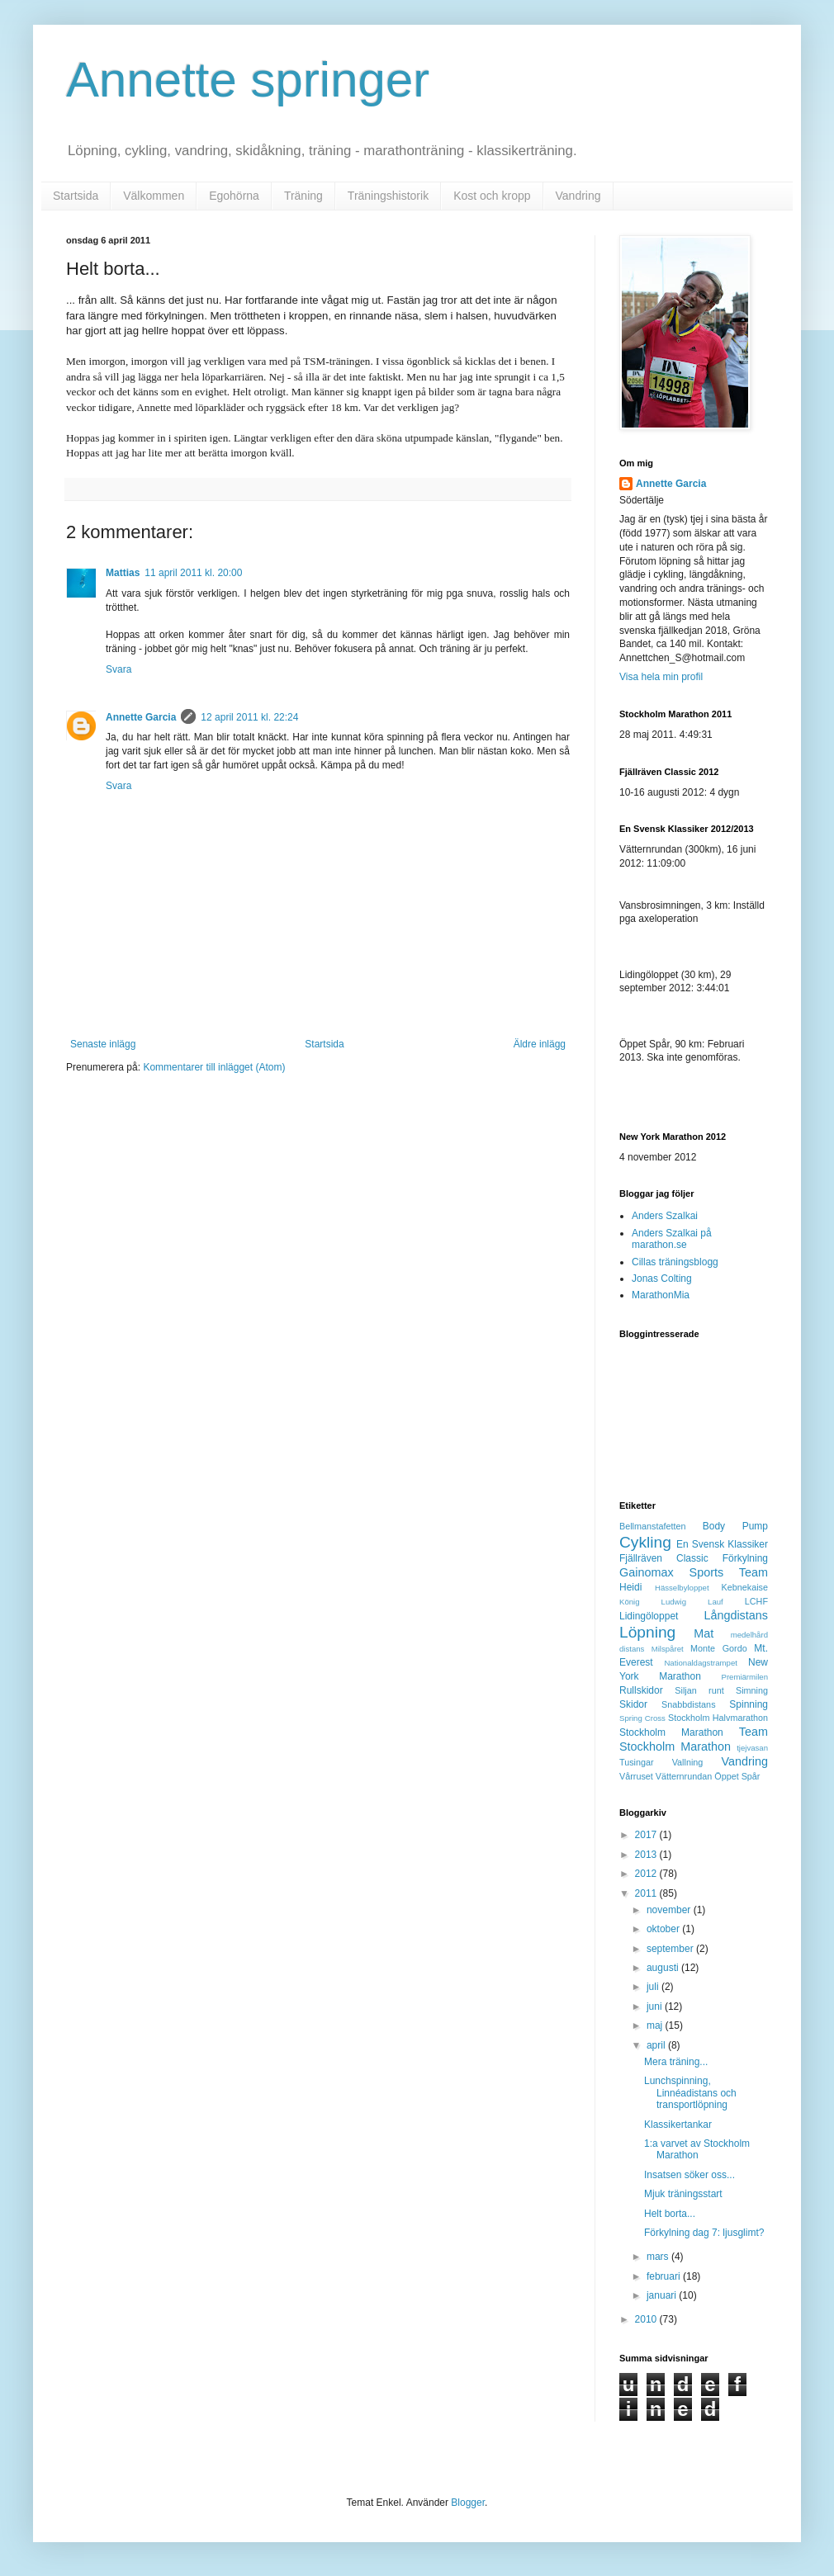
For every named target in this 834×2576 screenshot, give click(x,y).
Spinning (748, 1704)
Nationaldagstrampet (700, 1662)
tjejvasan (752, 1747)
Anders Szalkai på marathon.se (672, 1238)
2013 (647, 1854)
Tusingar (636, 1762)
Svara (118, 669)
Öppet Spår (737, 1776)
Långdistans (736, 1615)
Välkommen (153, 195)
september (671, 1948)
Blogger (468, 2502)
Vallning (688, 1762)
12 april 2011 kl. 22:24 (249, 717)
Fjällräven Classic (663, 1558)
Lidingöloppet (648, 1616)
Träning (303, 195)
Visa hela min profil (661, 677)
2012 (647, 1873)
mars (659, 2256)
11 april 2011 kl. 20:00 (193, 573)
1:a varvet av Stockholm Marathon (697, 2149)
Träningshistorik (388, 195)
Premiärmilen (744, 1676)
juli (654, 1986)
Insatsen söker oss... (689, 2175)
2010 (647, 2319)
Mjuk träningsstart (683, 2194)
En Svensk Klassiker (722, 1544)
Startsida (75, 195)
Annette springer (247, 79)
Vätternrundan (684, 1776)
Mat (703, 1633)
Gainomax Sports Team (693, 1572)
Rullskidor (641, 1690)
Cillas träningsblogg (675, 1262)
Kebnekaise (745, 1587)
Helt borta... (669, 2213)
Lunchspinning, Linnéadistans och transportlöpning (690, 2092)
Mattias (123, 573)
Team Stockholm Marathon (693, 1739)
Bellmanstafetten (652, 1526)
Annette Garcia (141, 717)
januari (663, 2295)
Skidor (633, 1704)
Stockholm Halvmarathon (718, 1718)
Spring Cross (642, 1718)
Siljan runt (699, 1690)
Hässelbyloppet (682, 1587)
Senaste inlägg (102, 1044)
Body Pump (735, 1526)
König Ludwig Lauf (671, 1601)
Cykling (645, 1542)
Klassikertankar (678, 2124)
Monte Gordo (718, 1648)
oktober (664, 1929)
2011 (647, 1893)
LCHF (756, 1601)
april (657, 2045)
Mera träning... (676, 2062)
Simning (752, 1690)
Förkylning (745, 1558)
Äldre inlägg (540, 1044)
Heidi (630, 1587)
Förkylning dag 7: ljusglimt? (704, 2232)
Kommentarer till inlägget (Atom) (214, 1067)
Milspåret (668, 1648)
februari (665, 2276)
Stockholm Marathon (671, 1732)
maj (656, 2025)
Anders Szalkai (665, 1216)
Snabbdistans (688, 1704)
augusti (664, 1967)
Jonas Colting (662, 1278)
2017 (647, 1835)
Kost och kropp (491, 195)
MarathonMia (660, 1295)
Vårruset (636, 1776)
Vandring (578, 195)
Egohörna (234, 195)
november (670, 1910)
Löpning (647, 1632)
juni (656, 2006)
